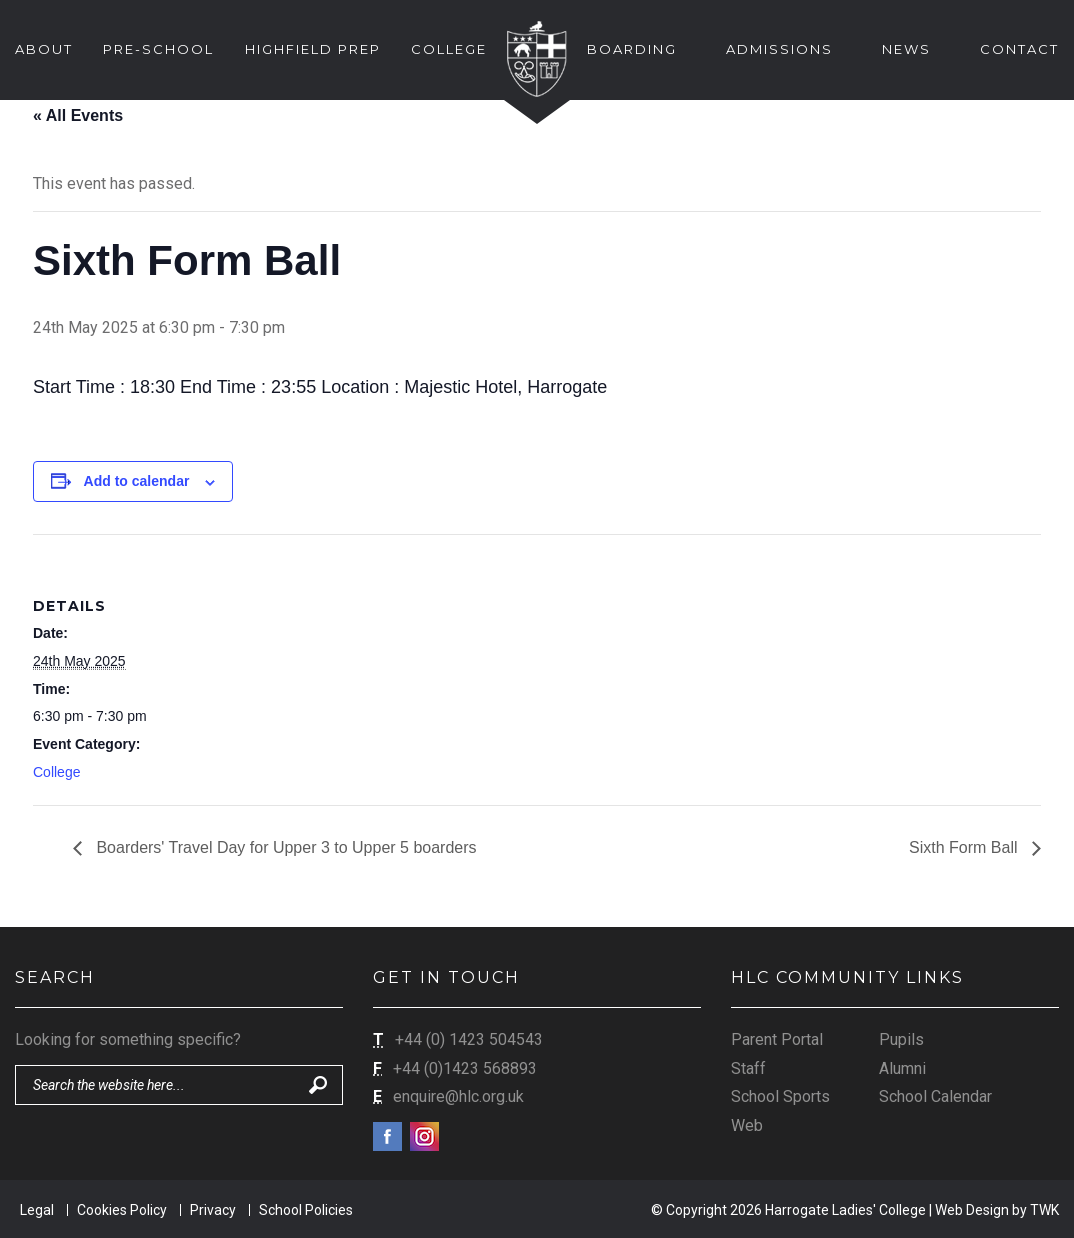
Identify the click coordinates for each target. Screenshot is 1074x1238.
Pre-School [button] (158, 49)
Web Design (972, 1210)
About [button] (44, 49)
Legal (37, 1210)
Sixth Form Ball (965, 847)
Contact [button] (1019, 49)
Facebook (387, 1136)
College (56, 772)
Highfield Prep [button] (313, 49)
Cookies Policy (122, 1210)
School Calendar (935, 1096)
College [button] (449, 49)
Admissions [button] (779, 49)
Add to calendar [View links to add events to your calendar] (137, 481)
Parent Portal (777, 1039)
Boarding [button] (632, 49)
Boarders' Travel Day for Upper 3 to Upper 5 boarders (284, 847)
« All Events (78, 115)
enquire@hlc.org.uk (458, 1096)
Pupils (901, 1039)
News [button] (906, 49)
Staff (748, 1068)
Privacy (213, 1210)
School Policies (306, 1210)
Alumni (902, 1068)
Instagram (424, 1136)
